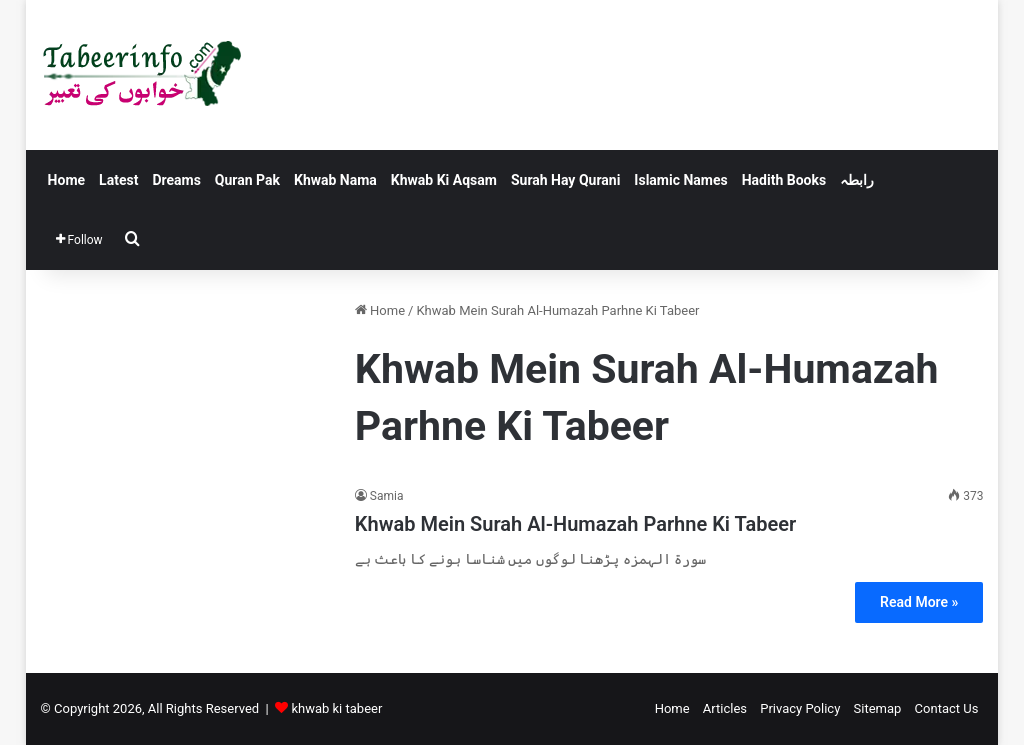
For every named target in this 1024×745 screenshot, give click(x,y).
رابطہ (857, 180)
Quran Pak (247, 180)
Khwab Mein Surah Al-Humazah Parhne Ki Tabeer (575, 524)
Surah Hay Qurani (565, 180)
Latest (118, 180)
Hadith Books (784, 180)
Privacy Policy (800, 708)
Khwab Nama (335, 180)
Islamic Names (680, 180)
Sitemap (878, 708)
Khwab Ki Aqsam (444, 180)
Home (66, 180)
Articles (725, 708)
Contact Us (947, 708)
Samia (387, 496)
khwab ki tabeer (336, 708)
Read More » (919, 602)
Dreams (176, 180)
